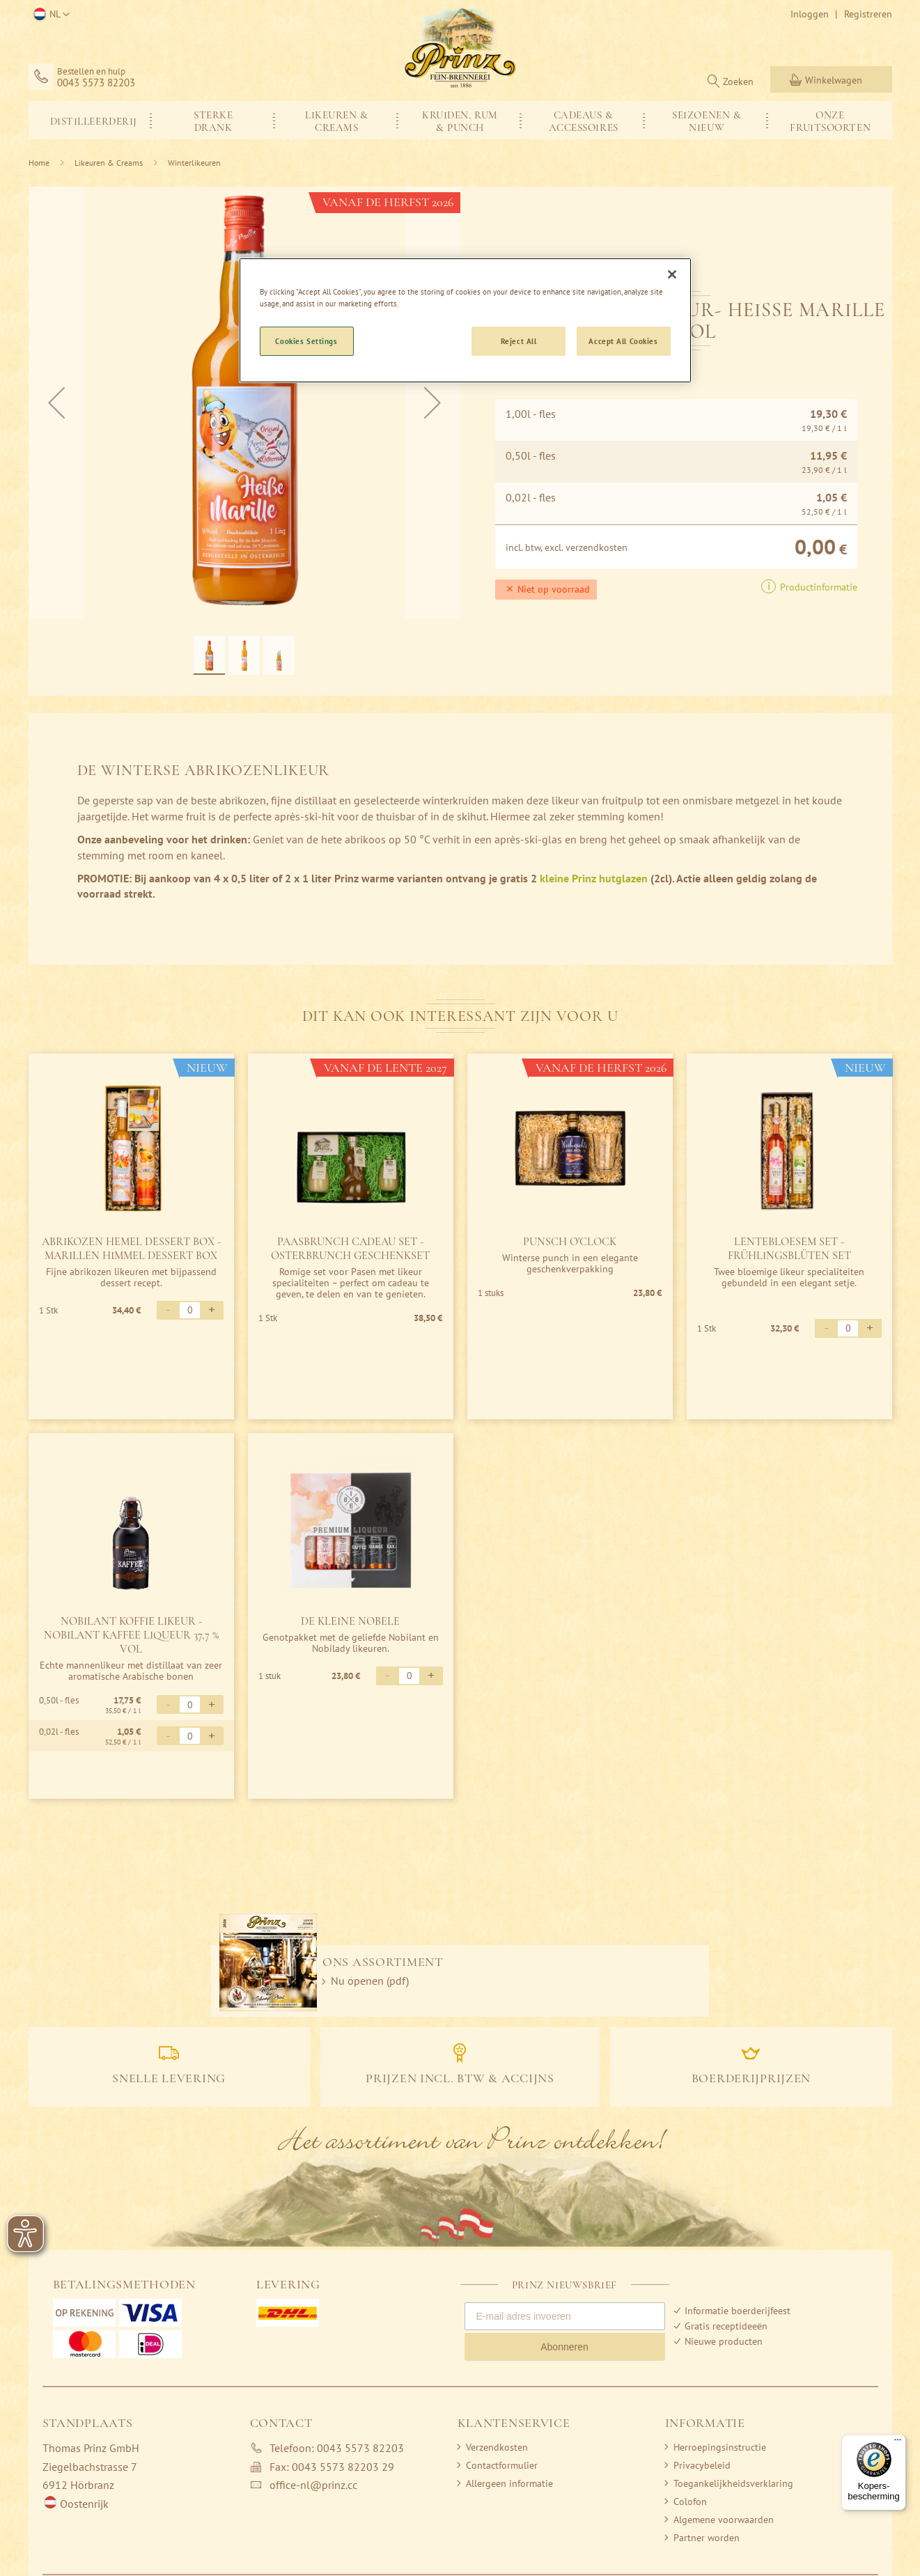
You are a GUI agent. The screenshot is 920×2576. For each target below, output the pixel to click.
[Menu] (897, 2443)
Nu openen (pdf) (370, 1981)
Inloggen (809, 14)
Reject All (519, 341)
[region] (465, 320)
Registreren (868, 14)
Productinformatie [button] (817, 587)
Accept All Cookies (622, 341)
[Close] (672, 274)
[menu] (460, 120)
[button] (49, 14)
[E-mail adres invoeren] (565, 2316)
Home (39, 162)
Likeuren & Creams (109, 162)
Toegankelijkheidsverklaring (733, 2483)
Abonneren (564, 2346)
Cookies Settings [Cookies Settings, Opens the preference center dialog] (306, 341)
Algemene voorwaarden (723, 2519)
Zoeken (738, 81)
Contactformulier (502, 2465)
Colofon (690, 2501)
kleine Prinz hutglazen (594, 878)
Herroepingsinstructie (719, 2447)
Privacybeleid (702, 2465)
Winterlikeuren (194, 162)
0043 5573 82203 (96, 82)
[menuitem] (90, 120)
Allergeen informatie (509, 2483)
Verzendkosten (497, 2447)
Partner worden (706, 2537)
